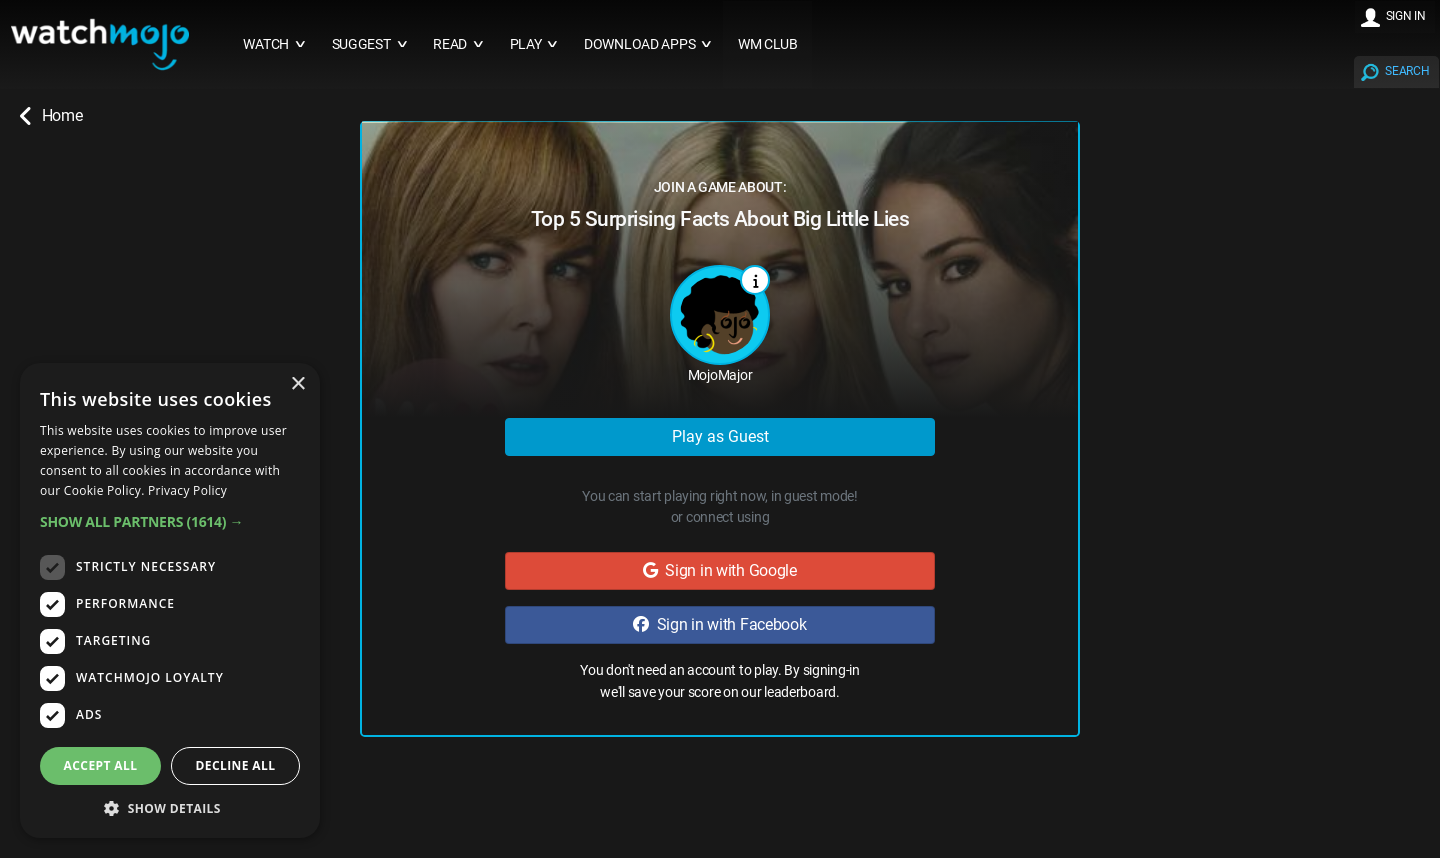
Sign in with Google (720, 570)
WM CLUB (768, 44)
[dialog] (170, 600)
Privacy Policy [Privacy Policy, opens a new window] (187, 490)
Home (51, 116)
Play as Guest (720, 436)
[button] (170, 521)
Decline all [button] (236, 765)
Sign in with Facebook (719, 624)
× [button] (297, 384)
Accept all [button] (101, 765)
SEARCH (1407, 71)
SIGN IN (1406, 16)
